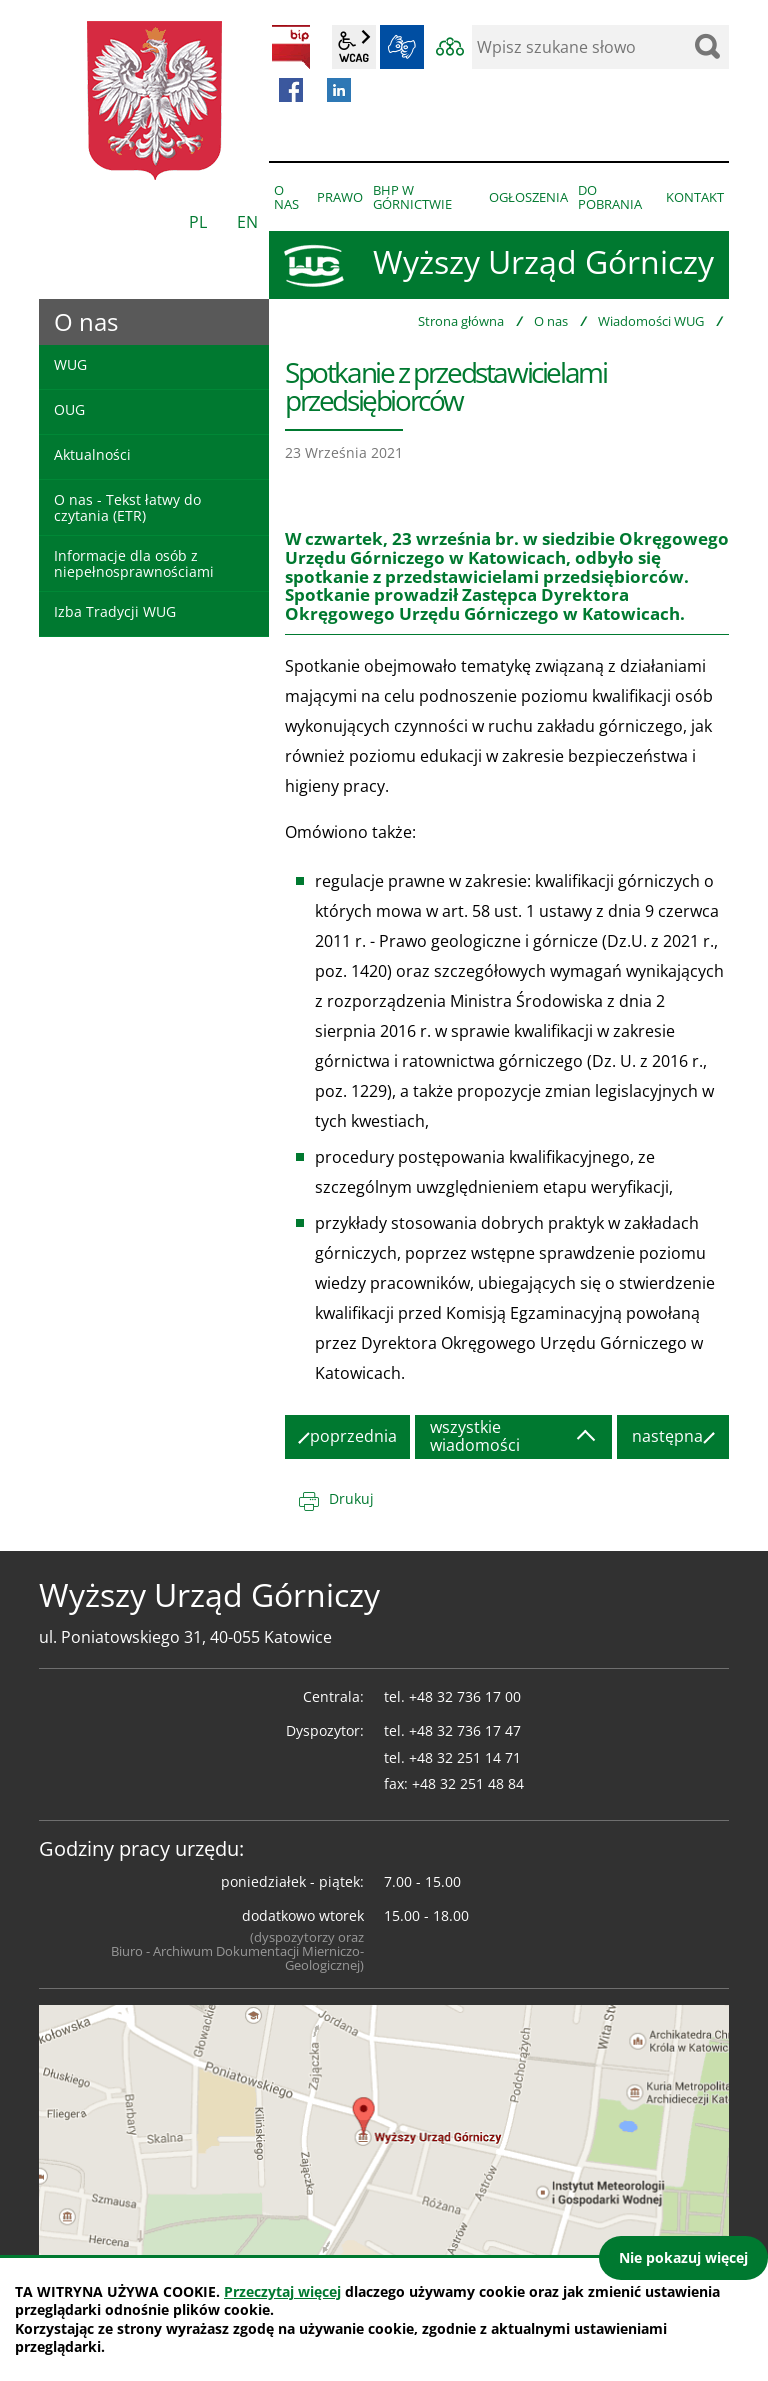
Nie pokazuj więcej (683, 2257)
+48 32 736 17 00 (465, 1696)
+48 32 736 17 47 (465, 1730)
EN (247, 222)
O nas (551, 321)
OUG (69, 409)
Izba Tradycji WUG (115, 611)
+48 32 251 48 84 (468, 1783)
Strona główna (461, 321)
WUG (70, 364)
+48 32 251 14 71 (465, 1757)
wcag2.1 (354, 47)
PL (198, 222)
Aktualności (92, 454)
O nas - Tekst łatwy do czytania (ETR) (127, 507)
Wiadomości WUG (651, 321)
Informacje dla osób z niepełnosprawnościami (134, 563)
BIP (291, 47)
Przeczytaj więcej (282, 2291)
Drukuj (351, 1498)
